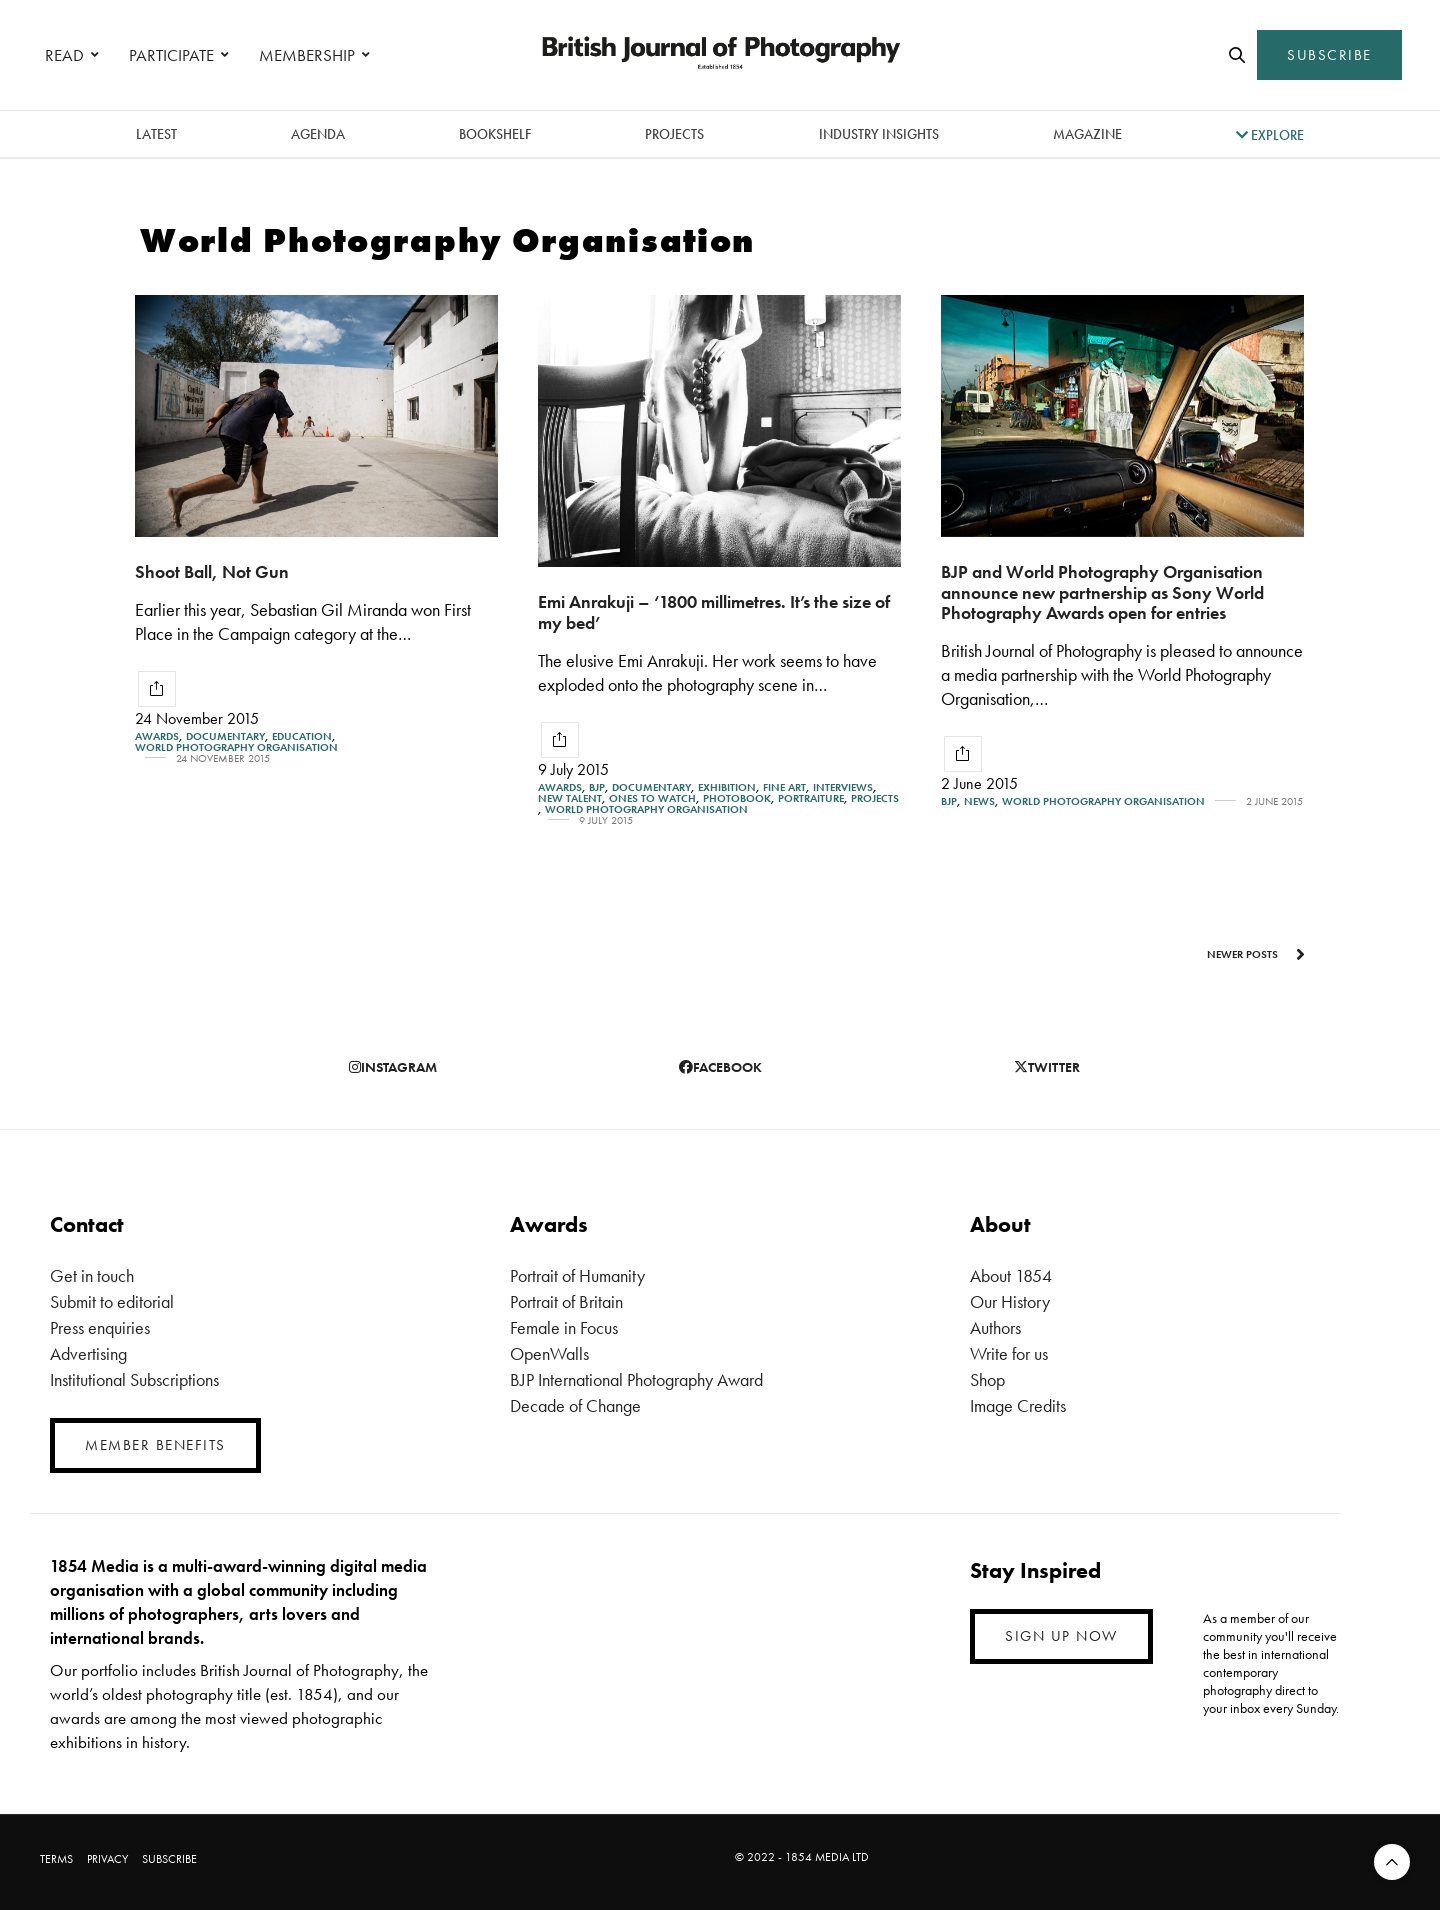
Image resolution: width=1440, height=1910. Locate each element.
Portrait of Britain (566, 1301)
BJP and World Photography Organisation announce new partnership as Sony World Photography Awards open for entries (1102, 592)
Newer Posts (1256, 954)
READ (64, 55)
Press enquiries (100, 1327)
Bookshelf (495, 134)
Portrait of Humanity (577, 1275)
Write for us (1009, 1353)
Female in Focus (564, 1327)
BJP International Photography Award (636, 1379)
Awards (157, 736)
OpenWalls (549, 1353)
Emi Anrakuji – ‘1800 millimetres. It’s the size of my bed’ (714, 612)
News (979, 801)
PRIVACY (107, 1859)
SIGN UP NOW (1061, 1636)
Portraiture (811, 798)
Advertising (88, 1353)
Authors (995, 1327)
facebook (720, 1067)
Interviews (843, 787)
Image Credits (1018, 1405)
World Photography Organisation (236, 747)
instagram (393, 1067)
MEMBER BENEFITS (155, 1445)
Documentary (225, 736)
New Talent (570, 798)
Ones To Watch (652, 798)
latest (156, 134)
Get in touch (92, 1275)
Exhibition (727, 787)
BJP (597, 787)
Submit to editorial (112, 1301)
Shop (987, 1379)
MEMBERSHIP (307, 55)
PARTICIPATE (171, 55)
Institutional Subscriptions (134, 1379)
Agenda (318, 134)
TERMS (56, 1859)
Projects (674, 134)
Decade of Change (575, 1405)
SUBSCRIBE (1329, 55)
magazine (1087, 134)
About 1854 (1011, 1275)
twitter (1047, 1067)
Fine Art (784, 787)
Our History (1010, 1301)
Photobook (737, 798)
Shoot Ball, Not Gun (212, 571)
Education (302, 736)
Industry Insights (879, 134)
